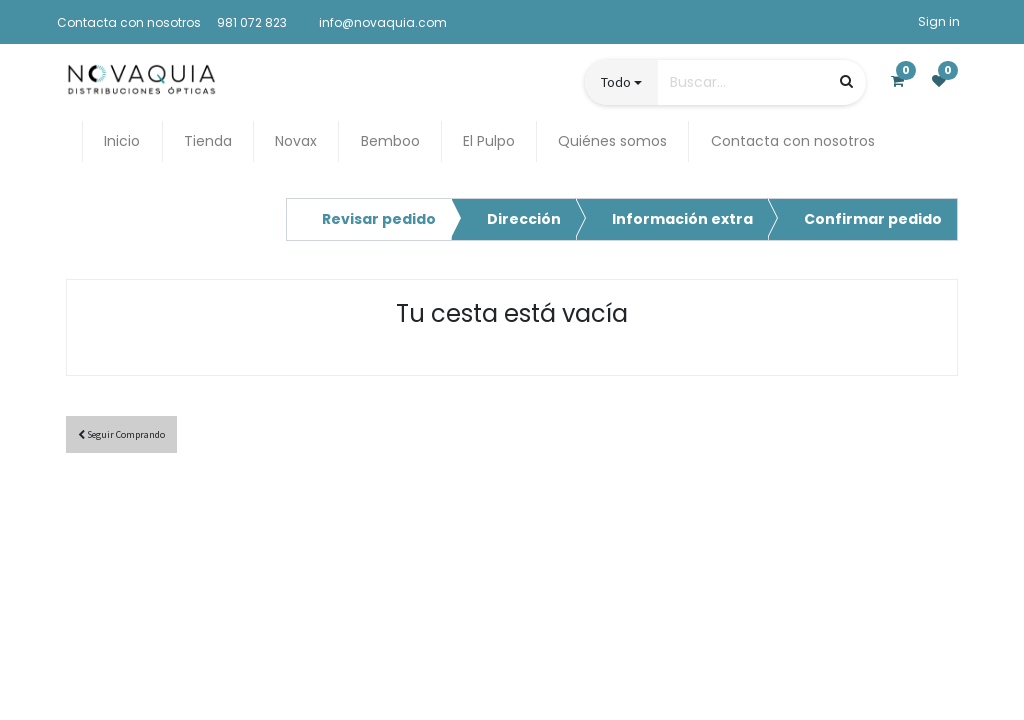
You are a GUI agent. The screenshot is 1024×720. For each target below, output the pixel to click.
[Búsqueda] (846, 81)
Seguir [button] (121, 434)
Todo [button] (616, 82)
